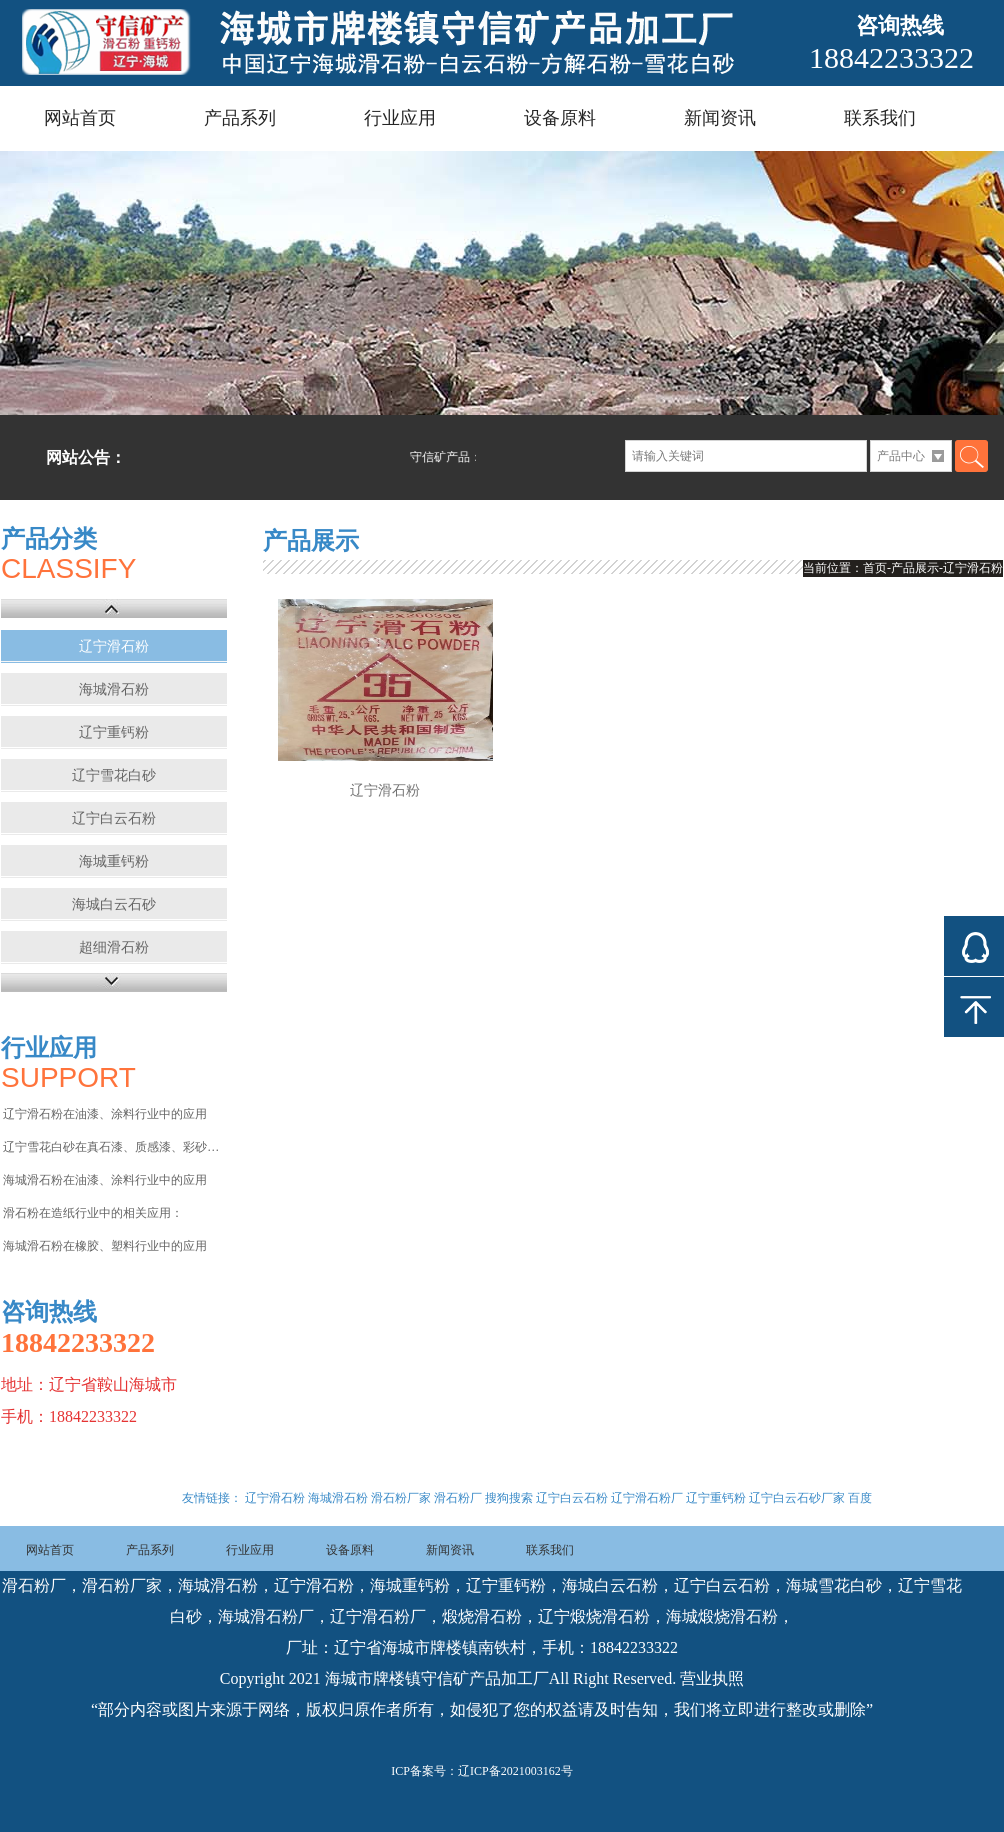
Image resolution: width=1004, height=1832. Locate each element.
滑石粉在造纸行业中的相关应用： (93, 1213)
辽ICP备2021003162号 (515, 1771)
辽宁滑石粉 (114, 646)
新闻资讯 (720, 118)
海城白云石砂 (114, 904)
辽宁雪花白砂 (114, 775)
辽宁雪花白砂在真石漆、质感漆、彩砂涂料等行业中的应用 (113, 1147)
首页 (875, 568)
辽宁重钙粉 (114, 732)
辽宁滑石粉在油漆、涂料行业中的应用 (105, 1114)
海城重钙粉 (114, 861)
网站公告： (86, 457)
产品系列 (240, 118)
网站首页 (80, 118)
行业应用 (400, 118)
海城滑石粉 (114, 689)
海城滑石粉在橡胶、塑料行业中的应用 (105, 1246)
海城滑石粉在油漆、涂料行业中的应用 (105, 1180)
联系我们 (880, 118)
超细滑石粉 (114, 947)
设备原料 (560, 118)
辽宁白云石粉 (114, 818)
